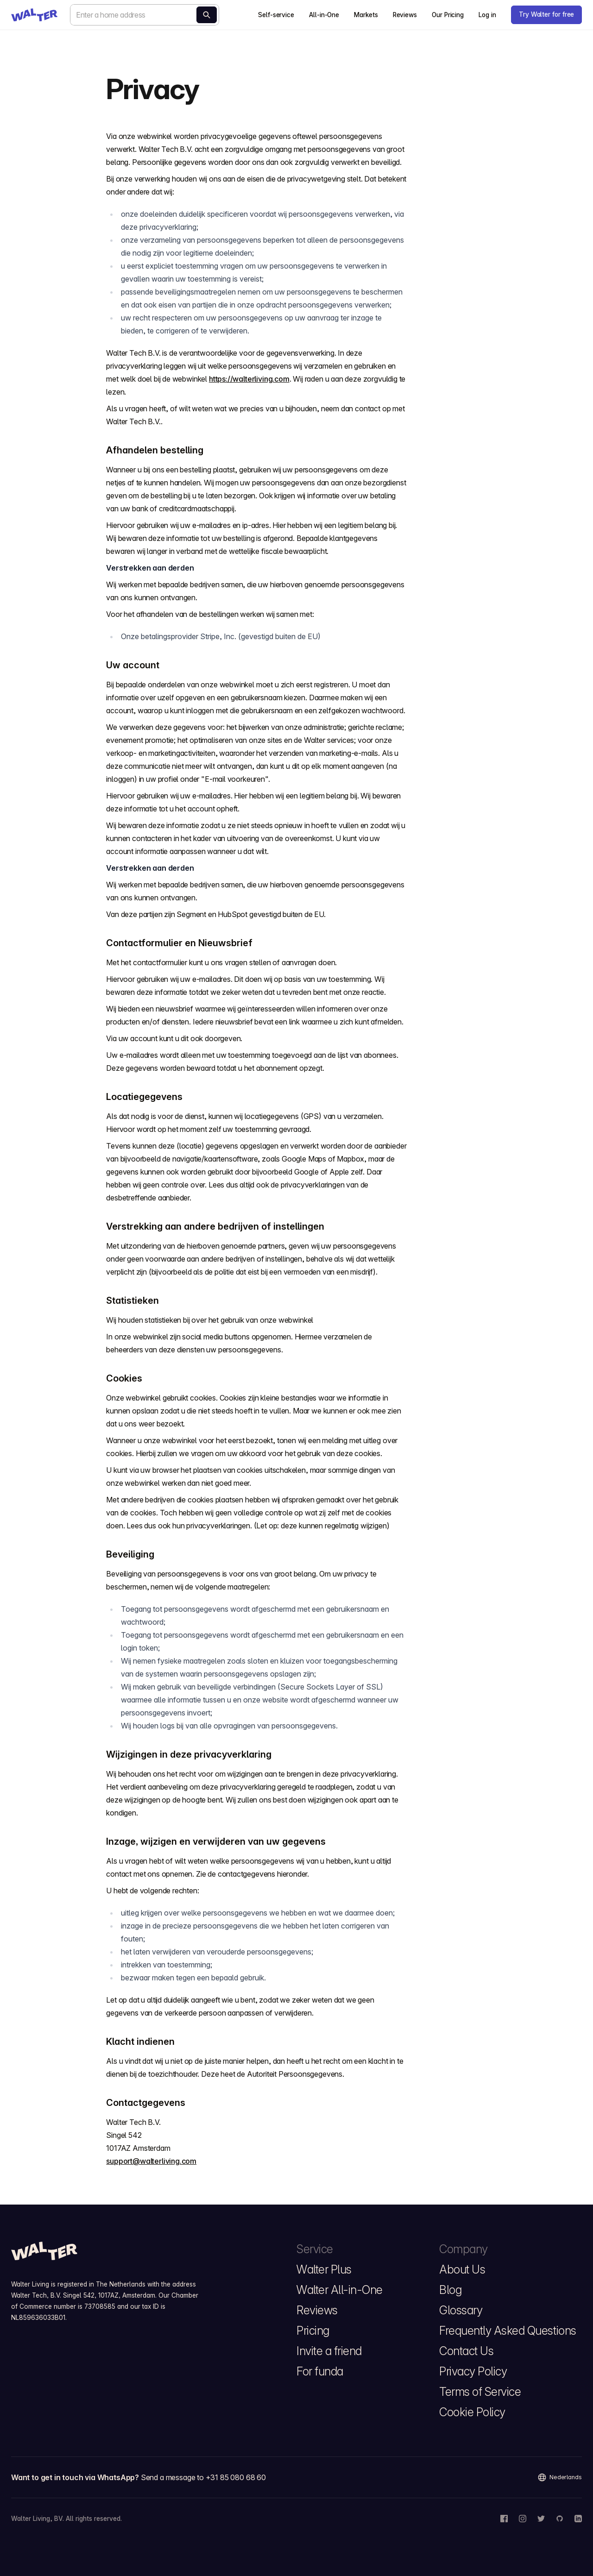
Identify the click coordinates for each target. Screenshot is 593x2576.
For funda (319, 2371)
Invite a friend (329, 2351)
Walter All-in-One (339, 2290)
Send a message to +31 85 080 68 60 (203, 2477)
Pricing (312, 2330)
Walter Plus (324, 2269)
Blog (450, 2290)
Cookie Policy (472, 2412)
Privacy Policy (473, 2371)
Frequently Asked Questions (507, 2330)
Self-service (276, 15)
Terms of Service (480, 2392)
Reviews (405, 15)
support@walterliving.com (151, 2161)
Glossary (460, 2310)
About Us (462, 2269)
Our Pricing (448, 15)
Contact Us (466, 2351)
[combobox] (144, 15)
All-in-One (324, 15)
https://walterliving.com (249, 378)
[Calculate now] (206, 14)
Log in (487, 15)
